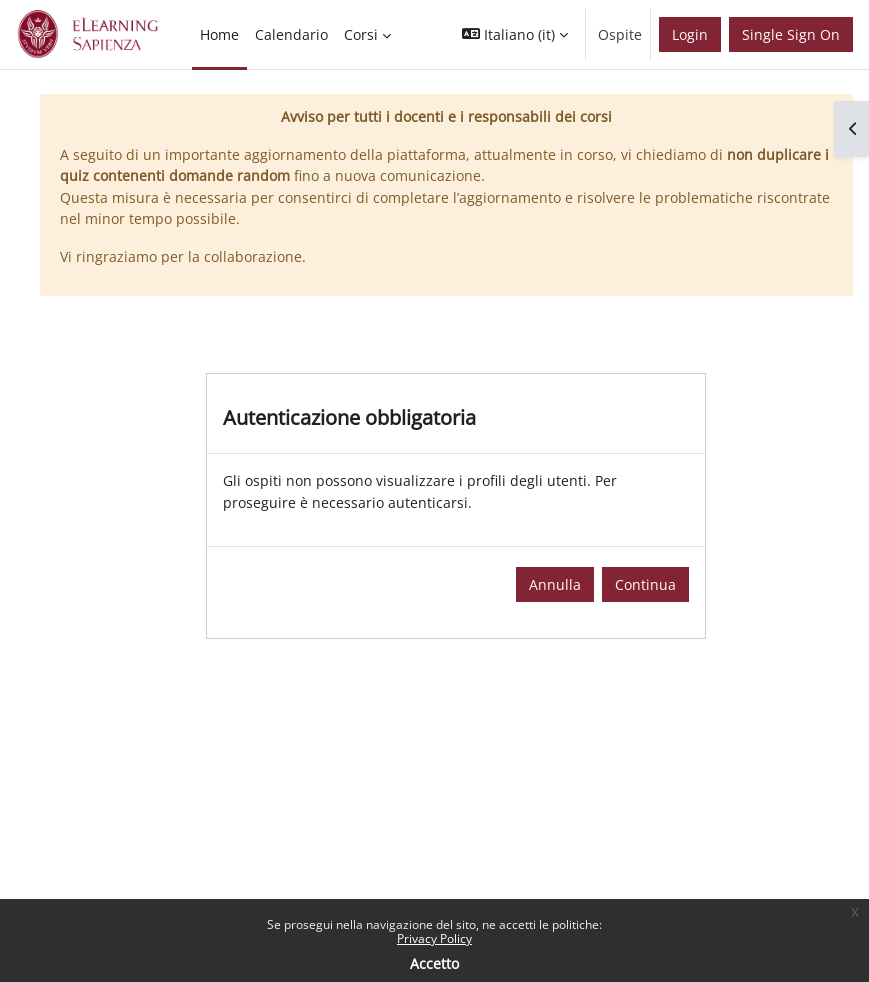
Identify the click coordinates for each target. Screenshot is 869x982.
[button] (515, 34)
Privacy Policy (434, 938)
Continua (645, 584)
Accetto (434, 963)
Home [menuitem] (219, 34)
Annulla (555, 584)
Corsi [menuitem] (361, 34)
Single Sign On (791, 34)
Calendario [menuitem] (291, 34)
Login (690, 34)
